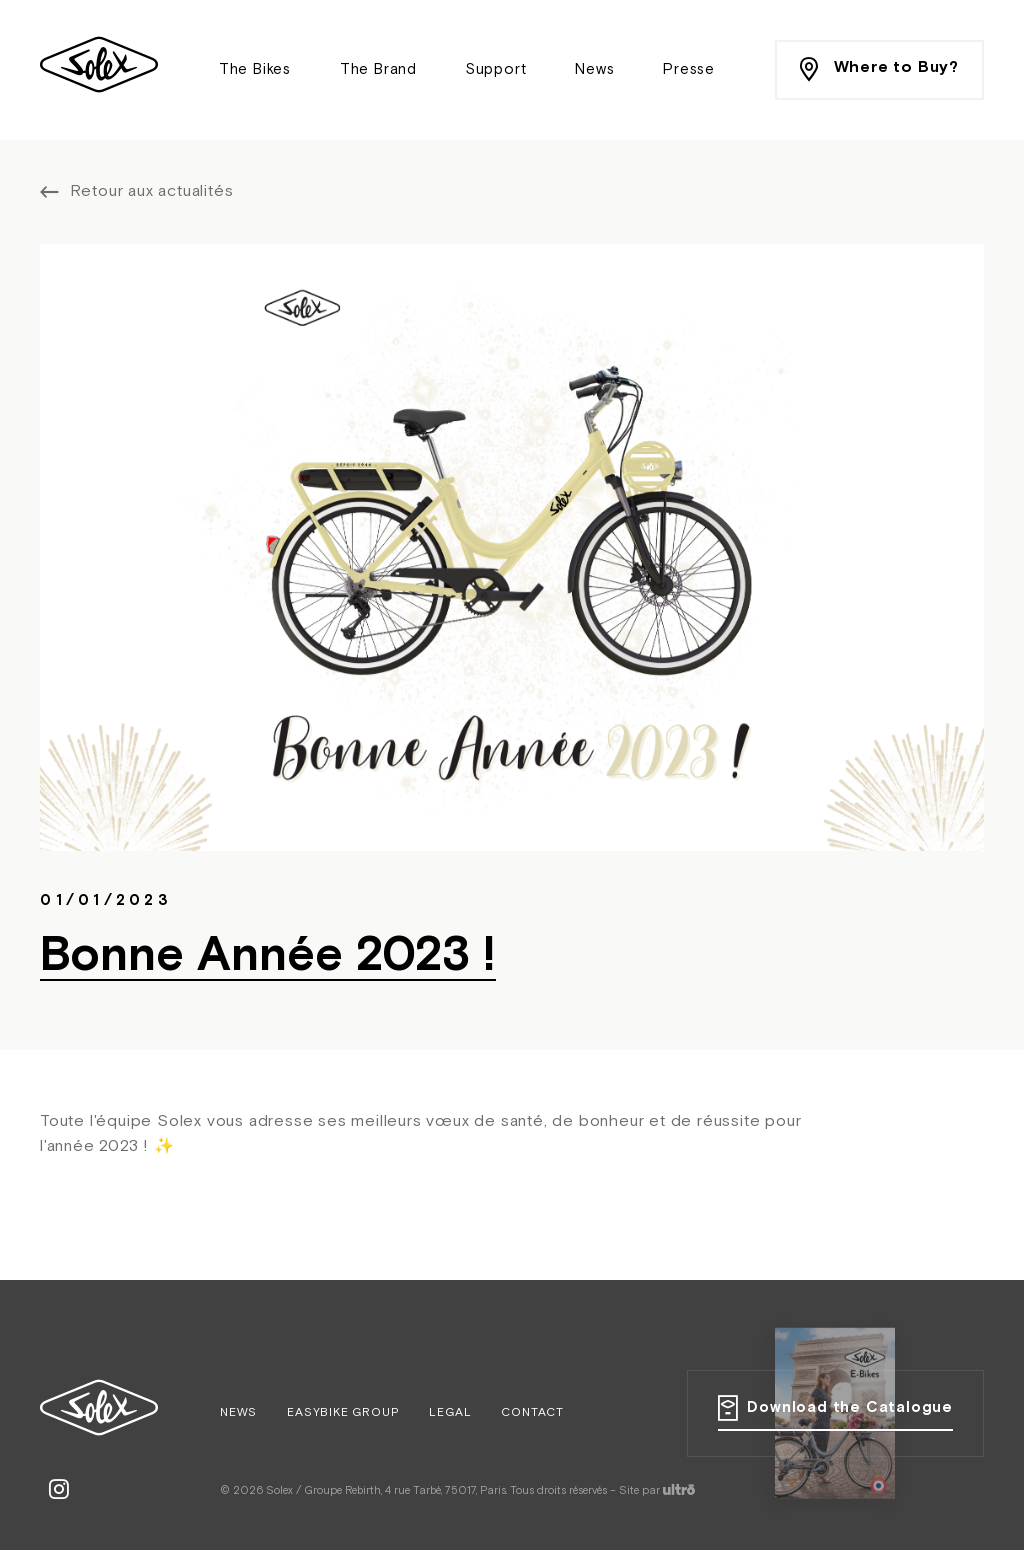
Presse (689, 70)
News (594, 70)
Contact (532, 1413)
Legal (450, 1413)
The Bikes (255, 70)
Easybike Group (343, 1413)
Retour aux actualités (152, 192)
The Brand (378, 70)
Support (496, 70)
